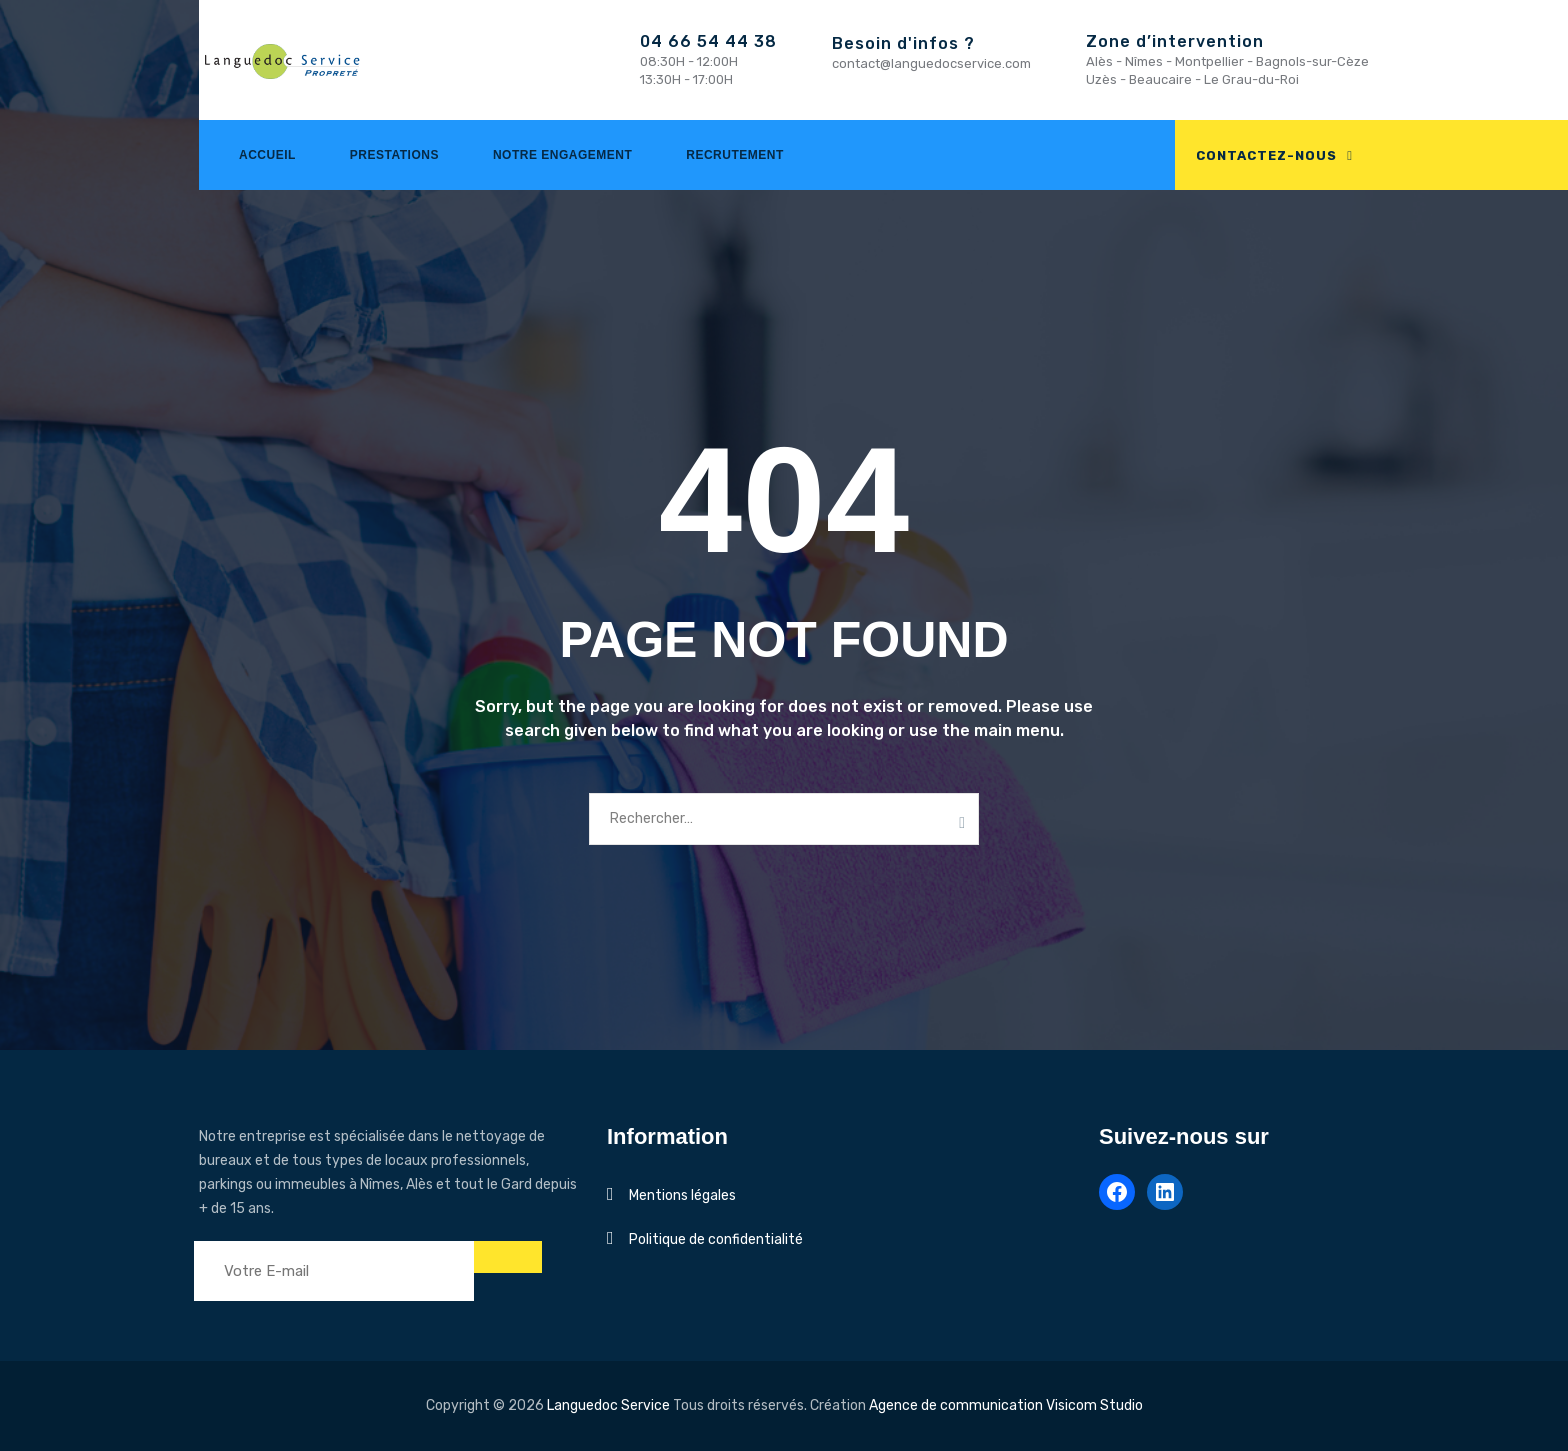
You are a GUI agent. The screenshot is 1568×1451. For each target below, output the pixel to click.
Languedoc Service (608, 1405)
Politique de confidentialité (716, 1239)
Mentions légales (682, 1195)
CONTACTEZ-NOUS (1266, 155)
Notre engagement (562, 155)
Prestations (394, 155)
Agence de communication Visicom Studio (1006, 1405)
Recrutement (735, 155)
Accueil (267, 155)
